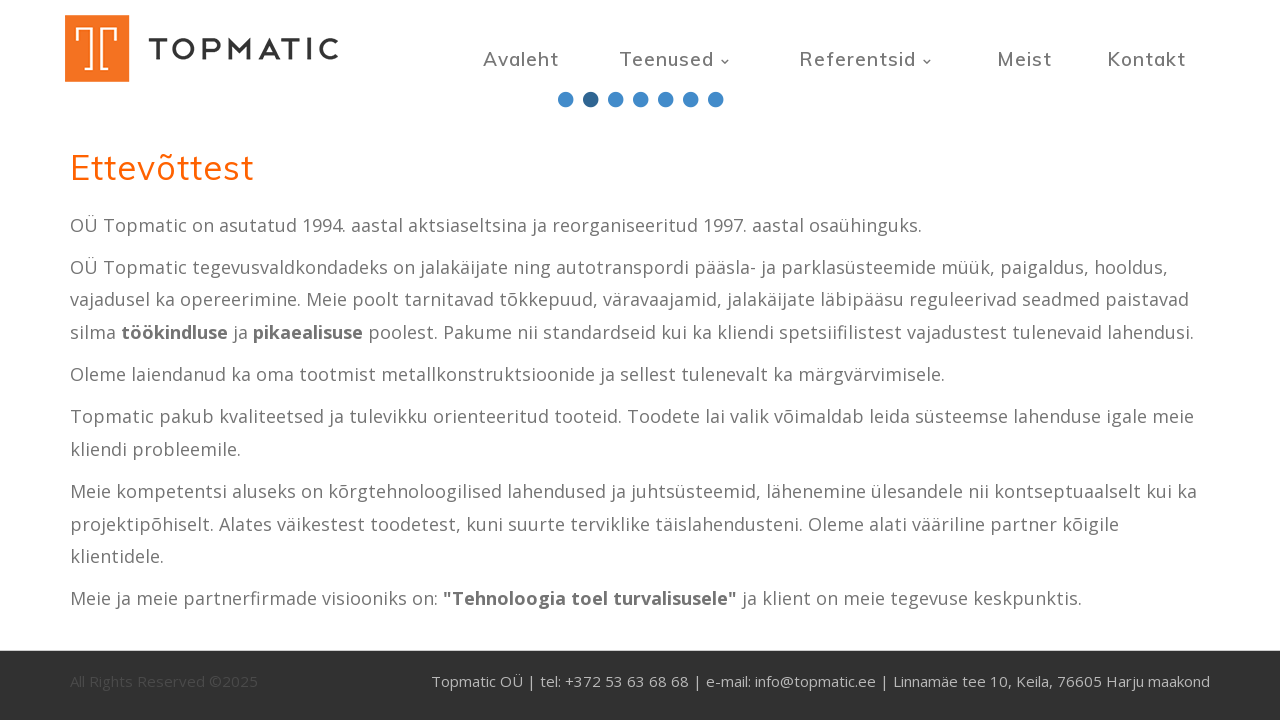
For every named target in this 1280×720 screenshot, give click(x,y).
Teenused (666, 59)
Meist (1024, 59)
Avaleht (521, 59)
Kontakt (1146, 59)
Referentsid (857, 59)
